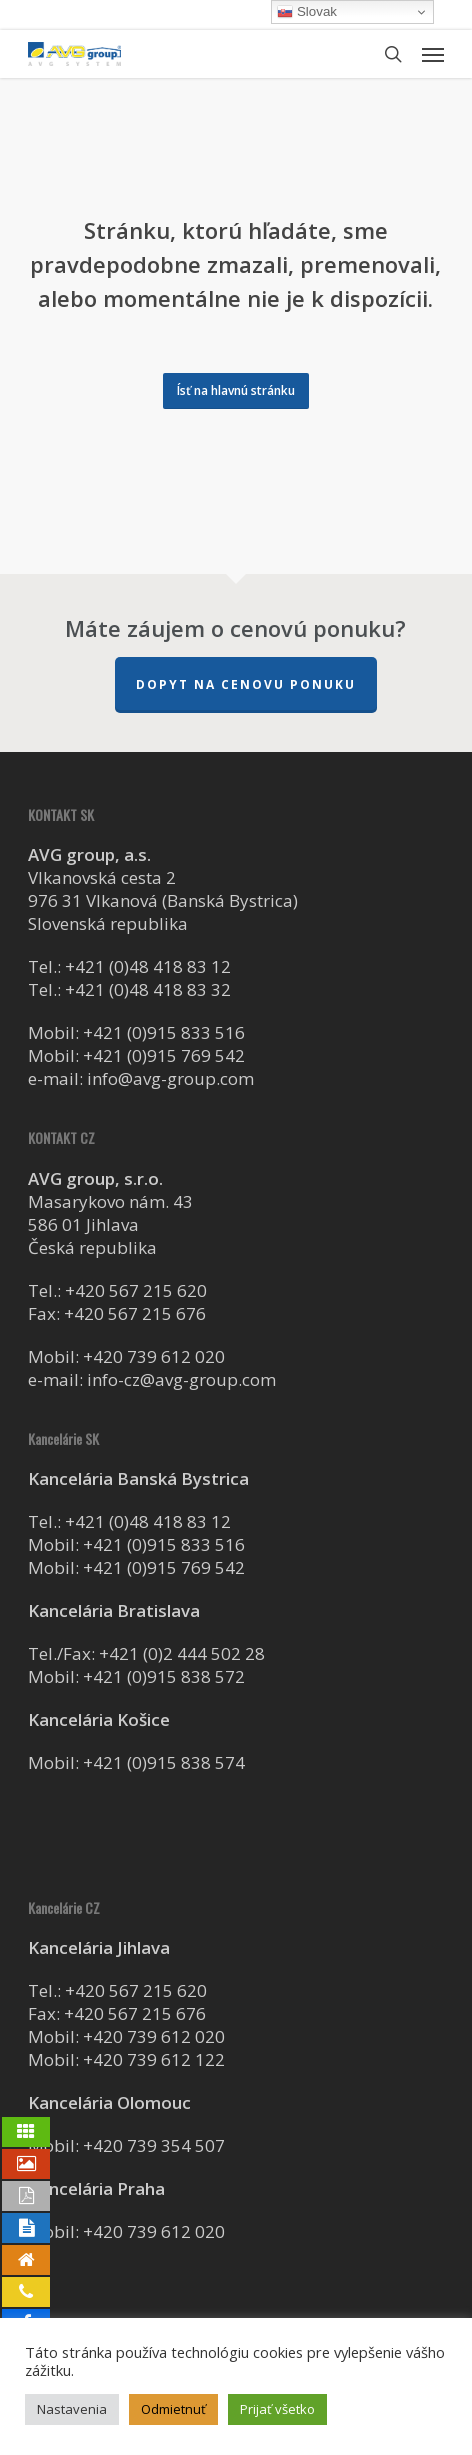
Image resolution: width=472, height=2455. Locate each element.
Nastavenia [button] (72, 2409)
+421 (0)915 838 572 (164, 1676)
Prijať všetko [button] (277, 2409)
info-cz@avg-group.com (181, 1379)
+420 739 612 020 (154, 1356)
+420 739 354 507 (154, 2145)
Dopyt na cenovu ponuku (246, 684)
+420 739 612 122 (154, 2059)
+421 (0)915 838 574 (164, 1762)
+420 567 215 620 (136, 1290)
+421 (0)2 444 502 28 (182, 1653)
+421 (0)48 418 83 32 (148, 989)
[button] (433, 54)
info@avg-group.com (170, 1078)
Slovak (307, 12)
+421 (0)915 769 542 (164, 1055)
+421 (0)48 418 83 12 (148, 966)
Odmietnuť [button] (173, 2409)
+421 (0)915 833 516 (164, 1032)
